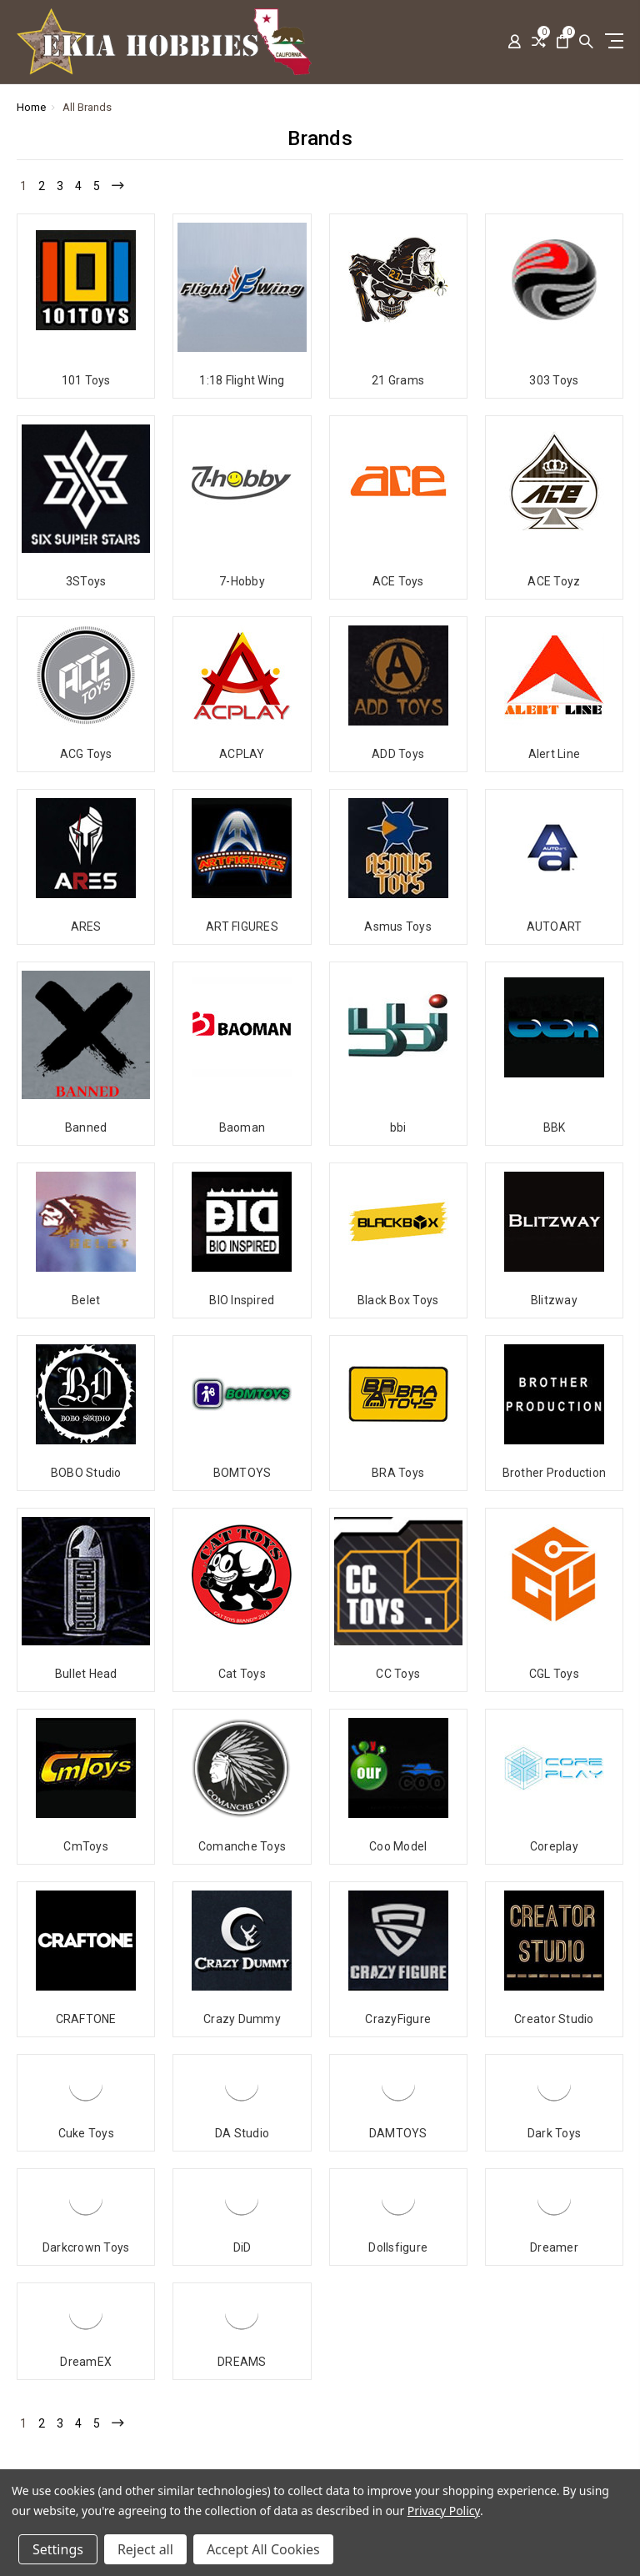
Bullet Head (86, 1673)
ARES (86, 926)
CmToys (85, 1788)
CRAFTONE (86, 1902)
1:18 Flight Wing (241, 380)
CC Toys (398, 1673)
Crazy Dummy (242, 1902)
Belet (86, 1300)
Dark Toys (554, 2016)
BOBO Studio (86, 1472)
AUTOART (554, 926)
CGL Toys (554, 1673)
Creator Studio (554, 1902)
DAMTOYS (398, 2016)
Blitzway (554, 1300)
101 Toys (86, 380)
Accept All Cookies (263, 2549)
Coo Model (398, 1788)
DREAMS (242, 2245)
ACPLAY (242, 754)
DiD (242, 2130)
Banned (86, 1127)
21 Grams (398, 380)
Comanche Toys (242, 1788)
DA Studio (242, 2016)
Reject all (145, 2549)
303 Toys (553, 380)
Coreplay (554, 1788)
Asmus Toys (398, 926)
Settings (57, 2549)
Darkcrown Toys (86, 2130)
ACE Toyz (554, 581)
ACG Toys (86, 754)
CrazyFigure (398, 1902)
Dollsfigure (398, 2130)
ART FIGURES (242, 926)
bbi (398, 1127)
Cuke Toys (86, 2016)
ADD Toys (398, 754)
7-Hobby (242, 581)
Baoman (242, 1127)
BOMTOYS (242, 1472)
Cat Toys (242, 1673)
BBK (554, 1127)
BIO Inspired (241, 1300)
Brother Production (554, 1472)
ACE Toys (398, 581)
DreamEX (86, 2245)
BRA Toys (398, 1472)
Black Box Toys (398, 1300)
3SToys (86, 581)
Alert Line (554, 754)
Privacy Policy (444, 2510)
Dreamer (554, 2130)
